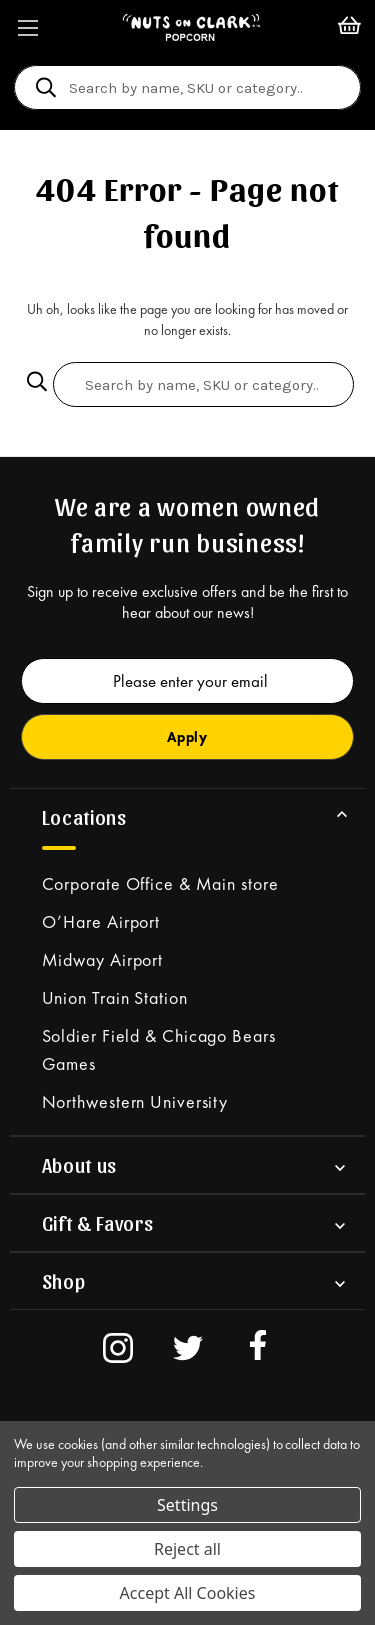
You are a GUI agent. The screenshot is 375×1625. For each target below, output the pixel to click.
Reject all (187, 1549)
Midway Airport (103, 959)
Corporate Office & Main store (160, 883)
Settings (187, 1505)
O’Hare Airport (101, 921)
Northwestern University (135, 1101)
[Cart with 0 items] (349, 27)
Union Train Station (115, 997)
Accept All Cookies (188, 1593)
